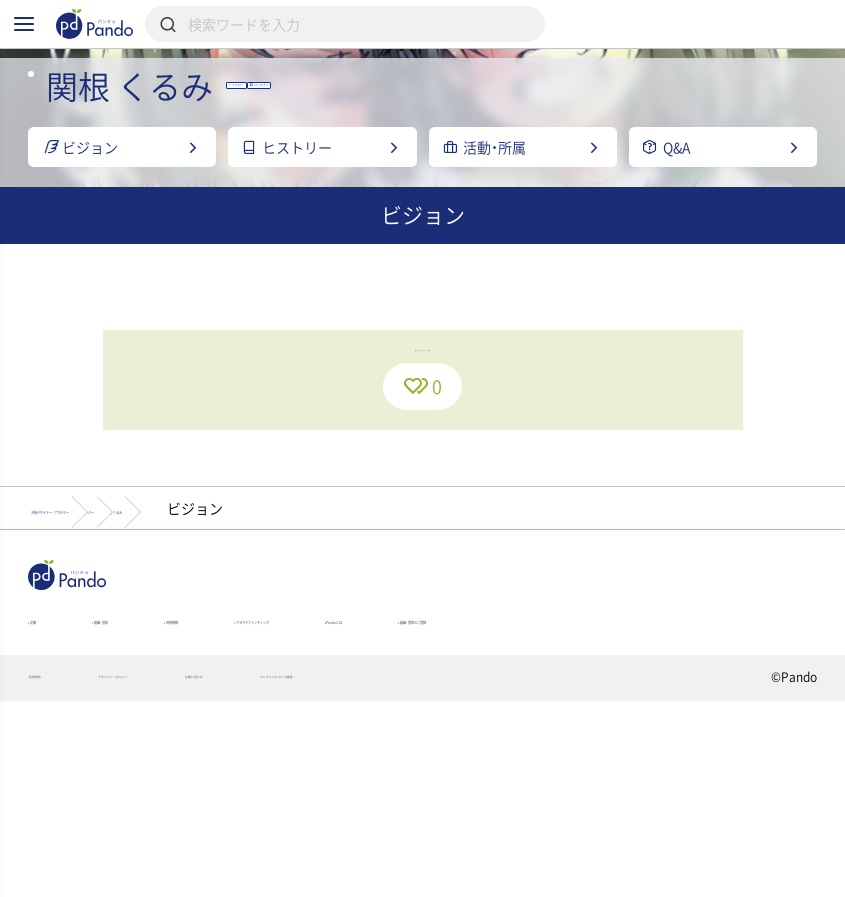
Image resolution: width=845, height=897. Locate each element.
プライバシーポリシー (196, 873)
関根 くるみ (421, 647)
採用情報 (276, 774)
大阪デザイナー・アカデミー (129, 647)
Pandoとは (619, 774)
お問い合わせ (351, 873)
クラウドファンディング (444, 774)
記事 (45, 774)
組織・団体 (154, 774)
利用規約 (53, 873)
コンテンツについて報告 (512, 873)
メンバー (301, 647)
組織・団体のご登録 (91, 802)
